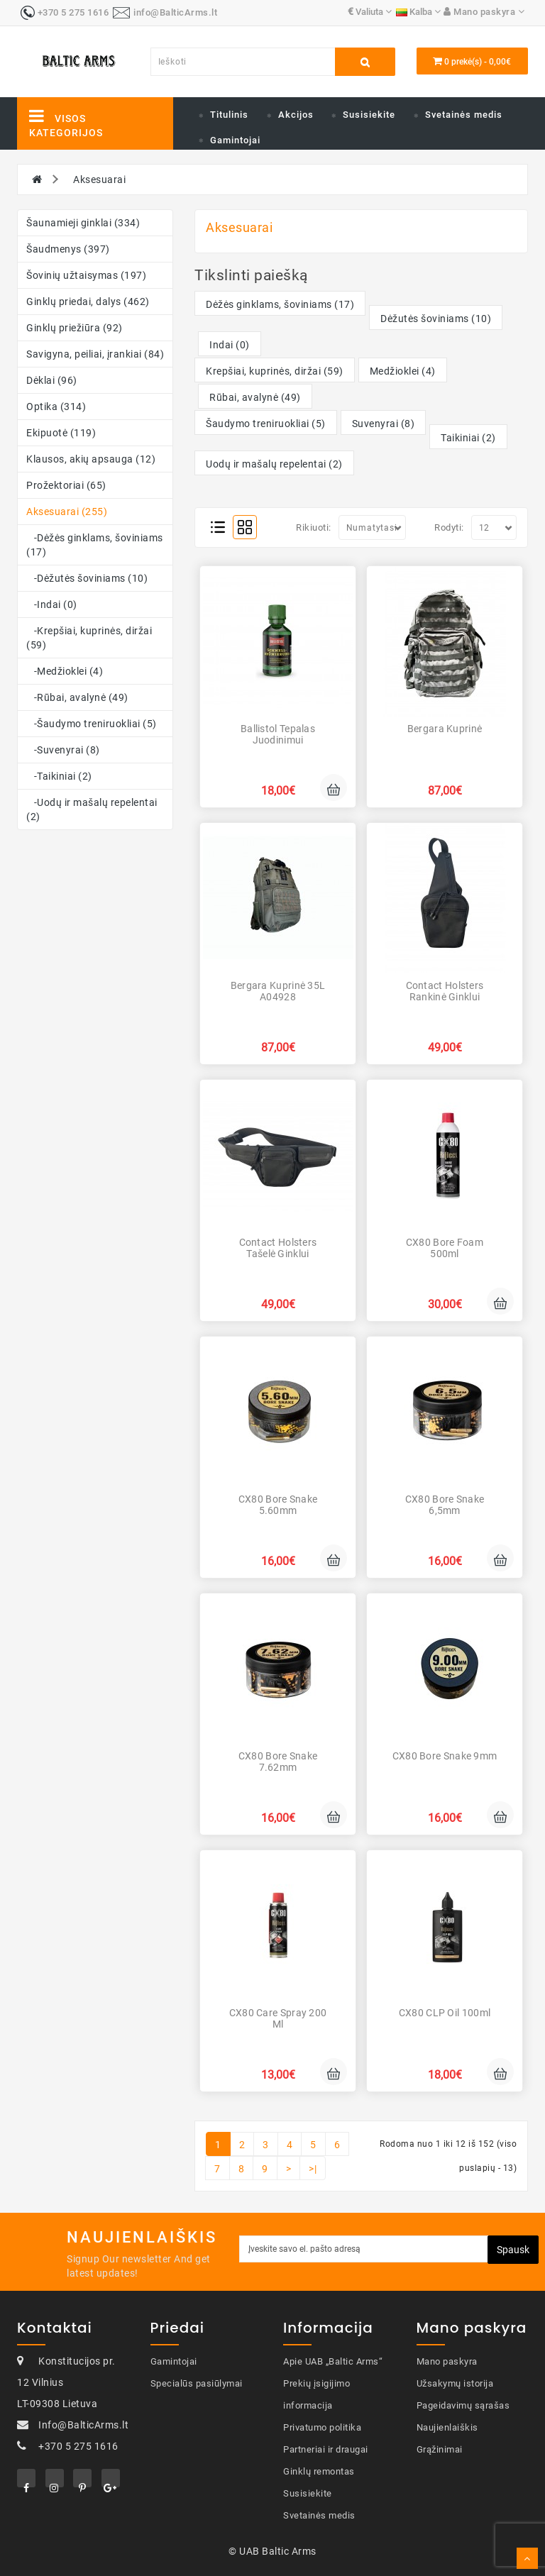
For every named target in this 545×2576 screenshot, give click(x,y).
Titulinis (229, 114)
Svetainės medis (463, 114)
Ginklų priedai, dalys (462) (88, 301)
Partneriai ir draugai (325, 2449)
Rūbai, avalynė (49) (255, 397)
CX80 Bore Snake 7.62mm (278, 1761)
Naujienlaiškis (447, 2427)
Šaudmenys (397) (68, 249)
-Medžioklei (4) (64, 671)
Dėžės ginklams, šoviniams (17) (280, 304)
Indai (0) (229, 344)
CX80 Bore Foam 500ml (444, 1248)
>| (312, 2168)
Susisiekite (369, 114)
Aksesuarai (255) (66, 511)
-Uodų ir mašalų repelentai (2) (92, 809)
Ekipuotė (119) (61, 432)
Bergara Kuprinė (445, 728)
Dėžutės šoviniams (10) (435, 318)
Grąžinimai (440, 2449)
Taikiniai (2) (468, 437)
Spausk (513, 2249)
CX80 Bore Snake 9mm (444, 1756)
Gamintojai (235, 140)
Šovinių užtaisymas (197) (86, 275)
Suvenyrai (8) (383, 423)
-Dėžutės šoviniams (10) (87, 578)
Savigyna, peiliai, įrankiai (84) (95, 354)
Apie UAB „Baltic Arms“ (332, 2361)
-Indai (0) (51, 604)
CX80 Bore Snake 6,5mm (445, 1504)
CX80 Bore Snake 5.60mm (278, 1504)
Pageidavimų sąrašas (463, 2405)
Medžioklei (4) (403, 371)
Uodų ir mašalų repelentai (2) (274, 464)
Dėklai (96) (51, 380)
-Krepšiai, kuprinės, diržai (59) (89, 638)
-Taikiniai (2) (59, 776)
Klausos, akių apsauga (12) (90, 459)
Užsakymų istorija (455, 2383)
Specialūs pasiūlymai (196, 2383)
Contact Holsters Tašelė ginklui (278, 1248)
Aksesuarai (99, 179)
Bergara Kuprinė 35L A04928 (278, 991)
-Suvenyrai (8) (63, 750)
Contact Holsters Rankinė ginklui (445, 991)
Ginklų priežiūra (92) (74, 327)
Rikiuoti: (313, 527)
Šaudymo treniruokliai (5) (266, 423)
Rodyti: (449, 527)
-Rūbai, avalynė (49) (77, 697)
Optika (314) (56, 406)
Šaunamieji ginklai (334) (83, 222)
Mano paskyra (447, 2361)
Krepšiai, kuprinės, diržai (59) (274, 371)
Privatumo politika (322, 2427)
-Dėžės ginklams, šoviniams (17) (94, 545)
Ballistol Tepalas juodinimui (278, 734)
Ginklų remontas (319, 2471)
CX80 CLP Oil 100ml (444, 2012)
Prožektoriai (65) (66, 485)
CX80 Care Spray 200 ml (278, 2018)
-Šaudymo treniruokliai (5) (91, 723)
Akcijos (296, 114)
